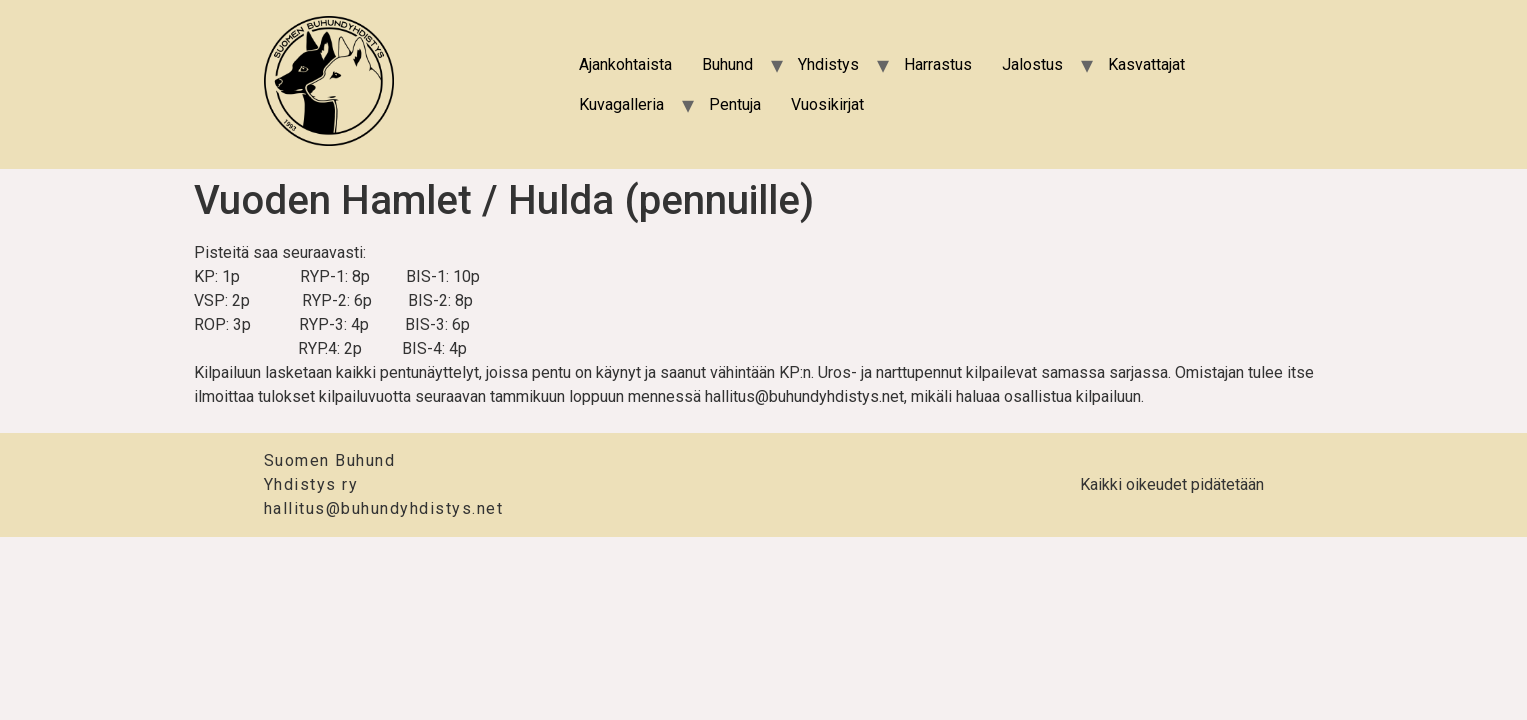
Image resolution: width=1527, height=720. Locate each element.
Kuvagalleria (621, 104)
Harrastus (938, 64)
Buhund (727, 64)
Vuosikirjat (827, 104)
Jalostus (1032, 64)
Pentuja (735, 104)
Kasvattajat (1146, 64)
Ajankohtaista (625, 64)
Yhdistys (828, 64)
